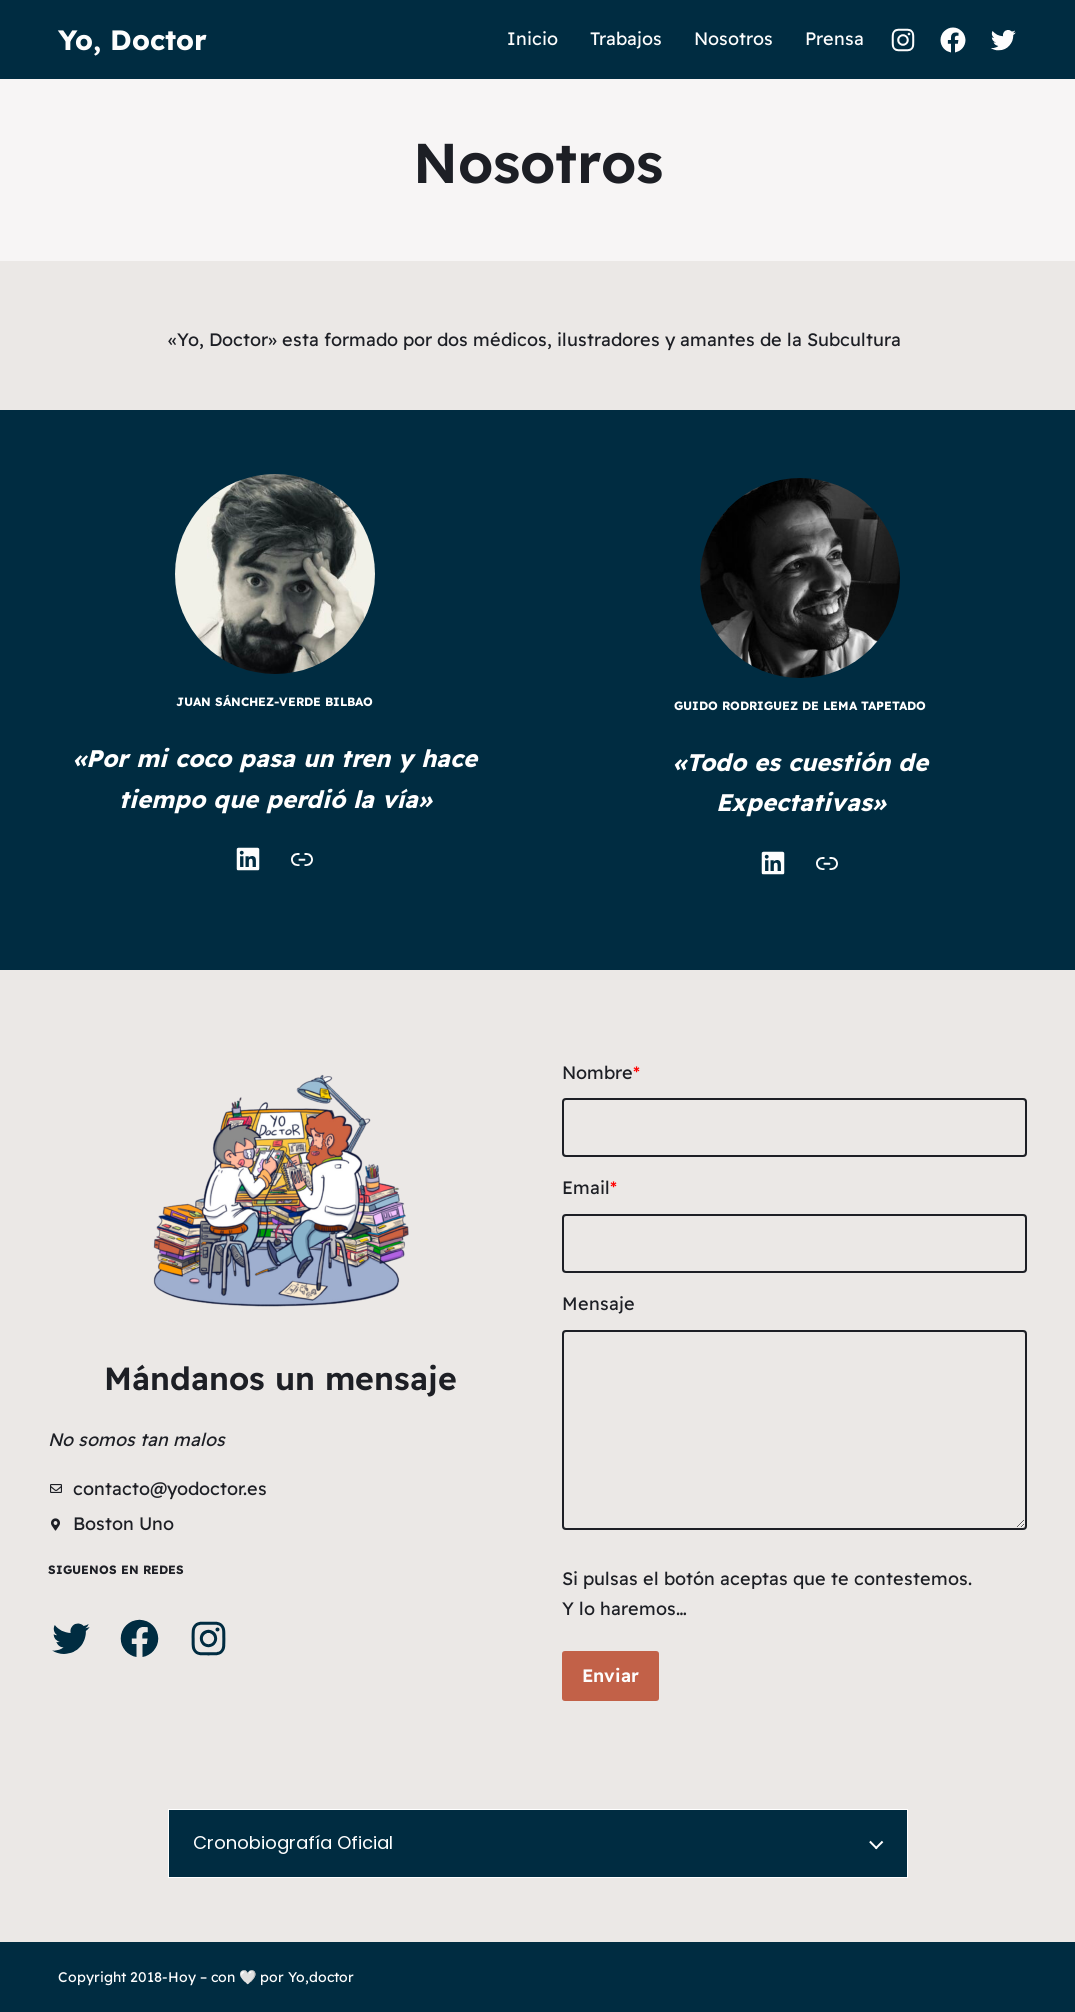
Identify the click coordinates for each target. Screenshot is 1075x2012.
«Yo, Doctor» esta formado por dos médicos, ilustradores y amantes (461, 339)
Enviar (610, 1675)
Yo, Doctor (132, 39)
